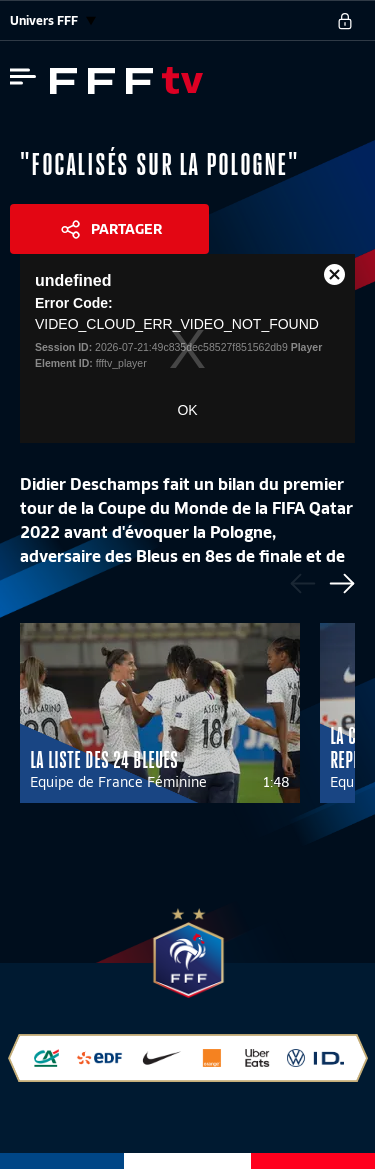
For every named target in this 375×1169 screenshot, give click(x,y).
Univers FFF (53, 20)
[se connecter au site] (345, 21)
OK (187, 410)
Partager (126, 229)
